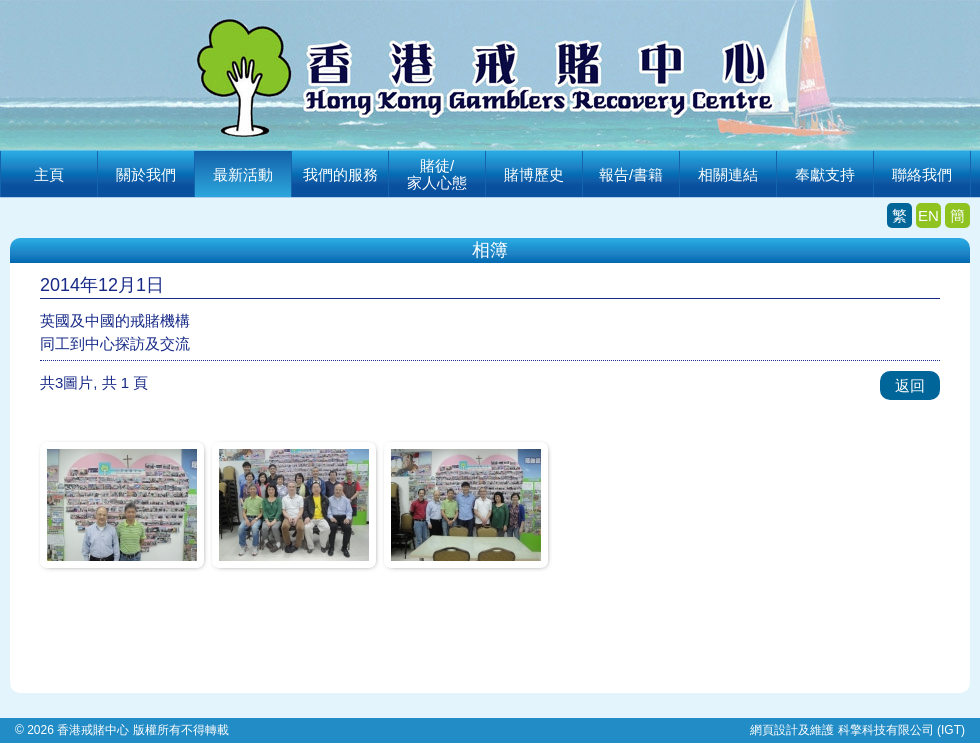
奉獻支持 (825, 174)
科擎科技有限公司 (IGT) (901, 730)
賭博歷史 (534, 174)
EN (928, 215)
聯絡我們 (922, 174)
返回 (910, 385)
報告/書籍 (631, 174)
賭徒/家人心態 (437, 174)
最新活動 (243, 174)
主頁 (49, 174)
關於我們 (146, 174)
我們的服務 (340, 174)
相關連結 (728, 174)
